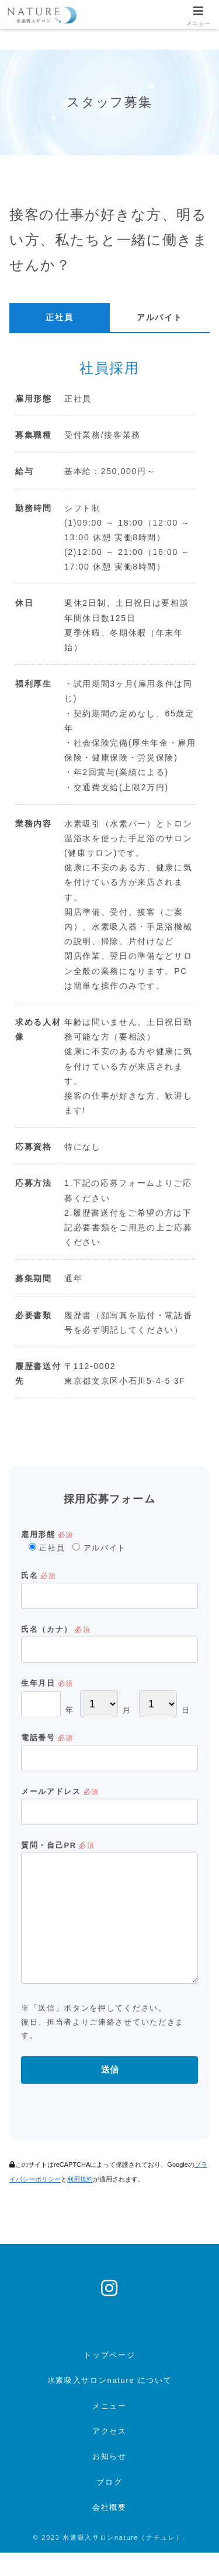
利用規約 (80, 2202)
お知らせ (109, 2479)
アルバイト (159, 317)
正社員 (59, 317)
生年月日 (47, 1683)
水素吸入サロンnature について (109, 2403)
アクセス (109, 2454)
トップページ (109, 2378)
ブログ (109, 2505)
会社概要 (109, 2530)
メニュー (109, 2429)
